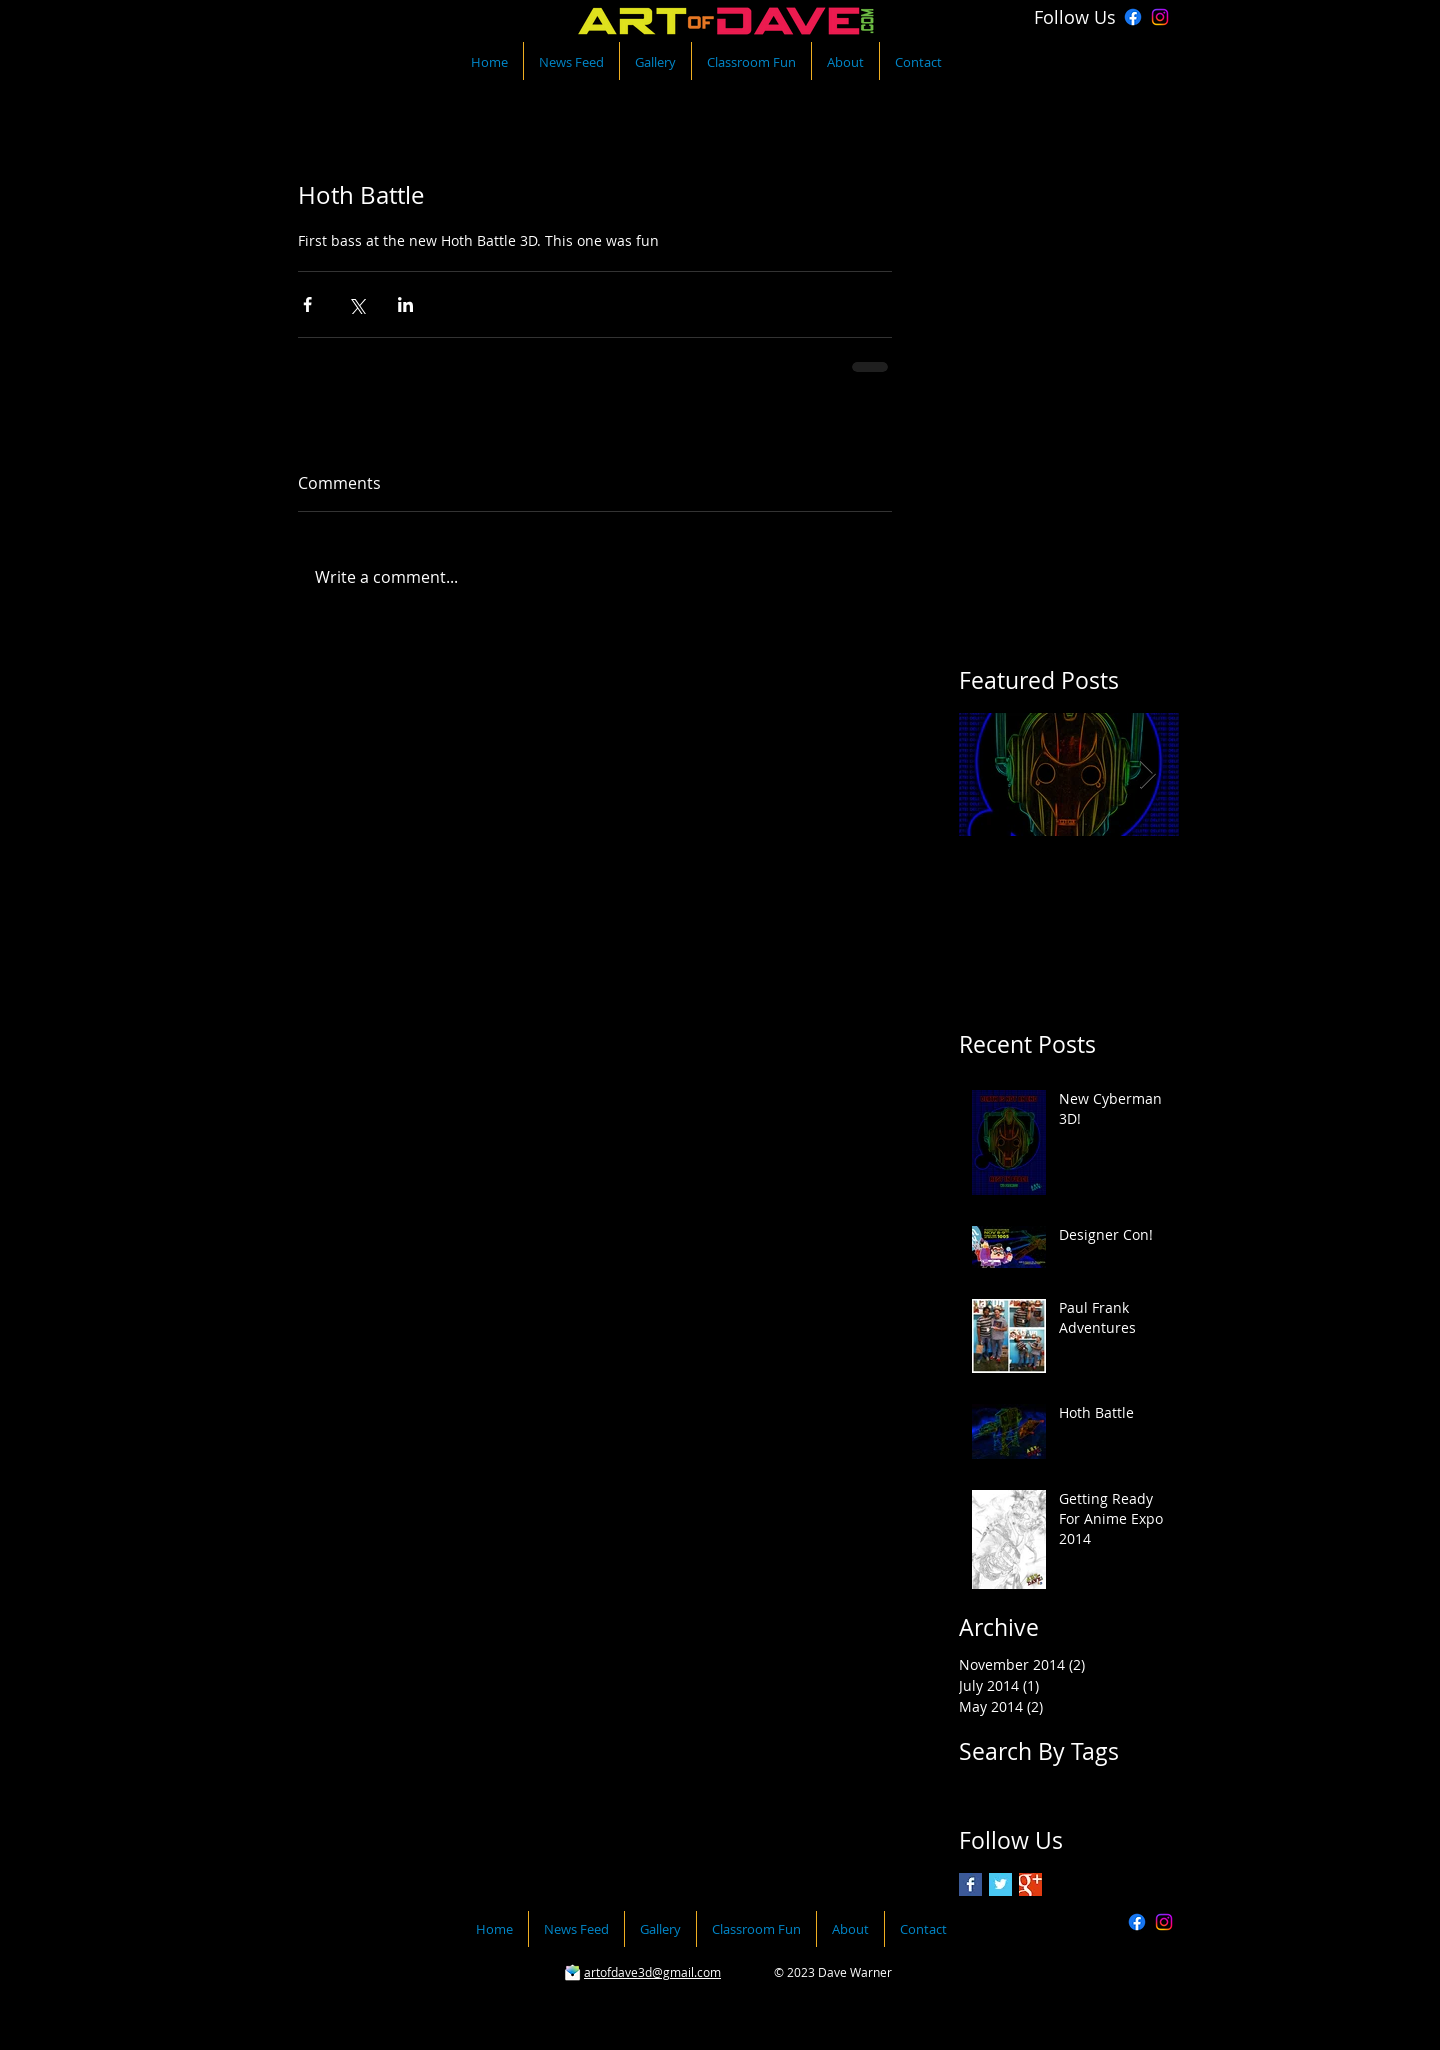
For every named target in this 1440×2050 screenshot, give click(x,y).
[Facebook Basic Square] (970, 1884)
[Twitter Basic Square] (1000, 1884)
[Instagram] (1160, 17)
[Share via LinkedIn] (405, 304)
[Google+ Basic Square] (1030, 1884)
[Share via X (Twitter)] (356, 304)
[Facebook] (1133, 17)
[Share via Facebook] (307, 304)
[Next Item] (1147, 775)
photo (978, 1786)
